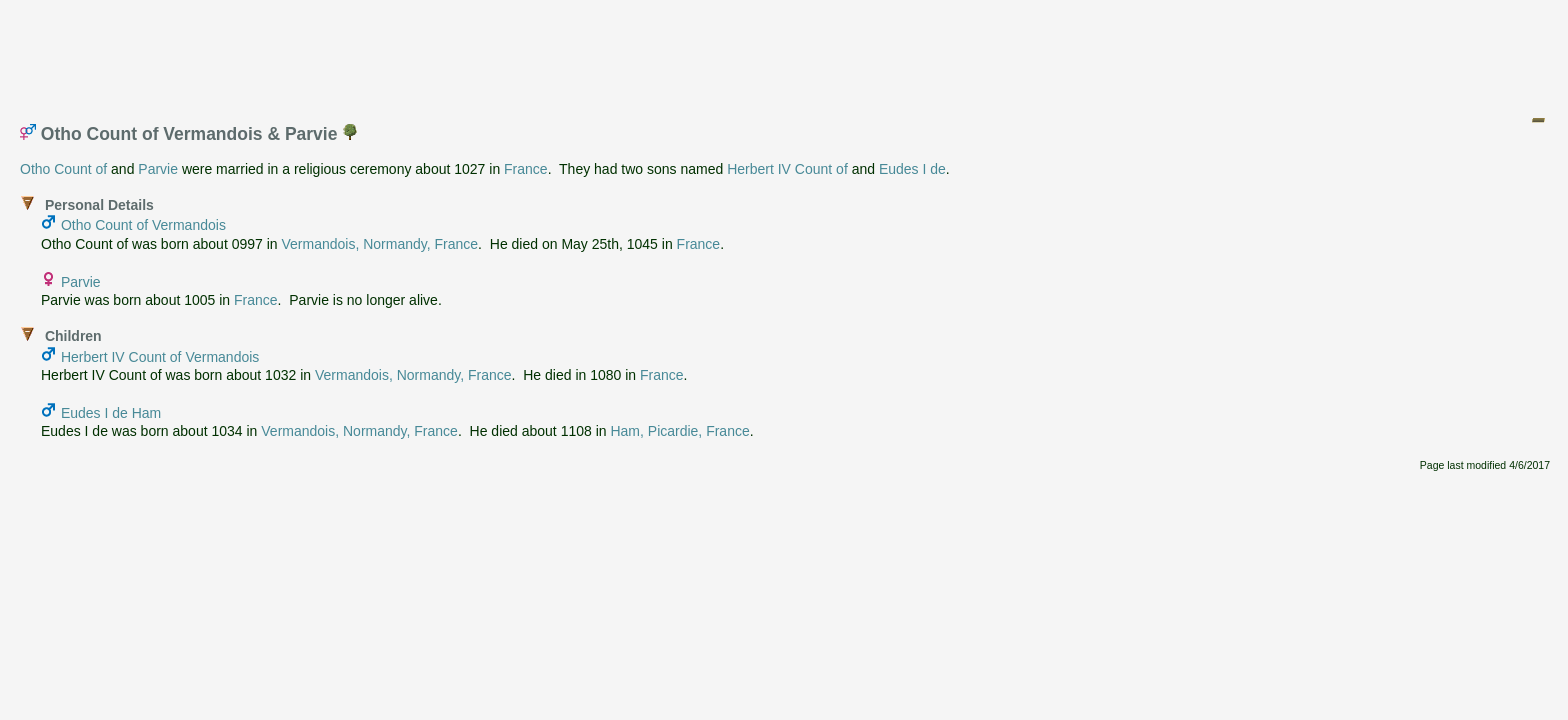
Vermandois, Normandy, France (380, 244)
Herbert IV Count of (787, 169)
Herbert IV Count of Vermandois (160, 357)
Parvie (158, 169)
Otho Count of (63, 169)
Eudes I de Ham (111, 413)
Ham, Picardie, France (679, 431)
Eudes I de (912, 169)
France (526, 169)
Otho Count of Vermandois (143, 225)
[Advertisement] (785, 53)
